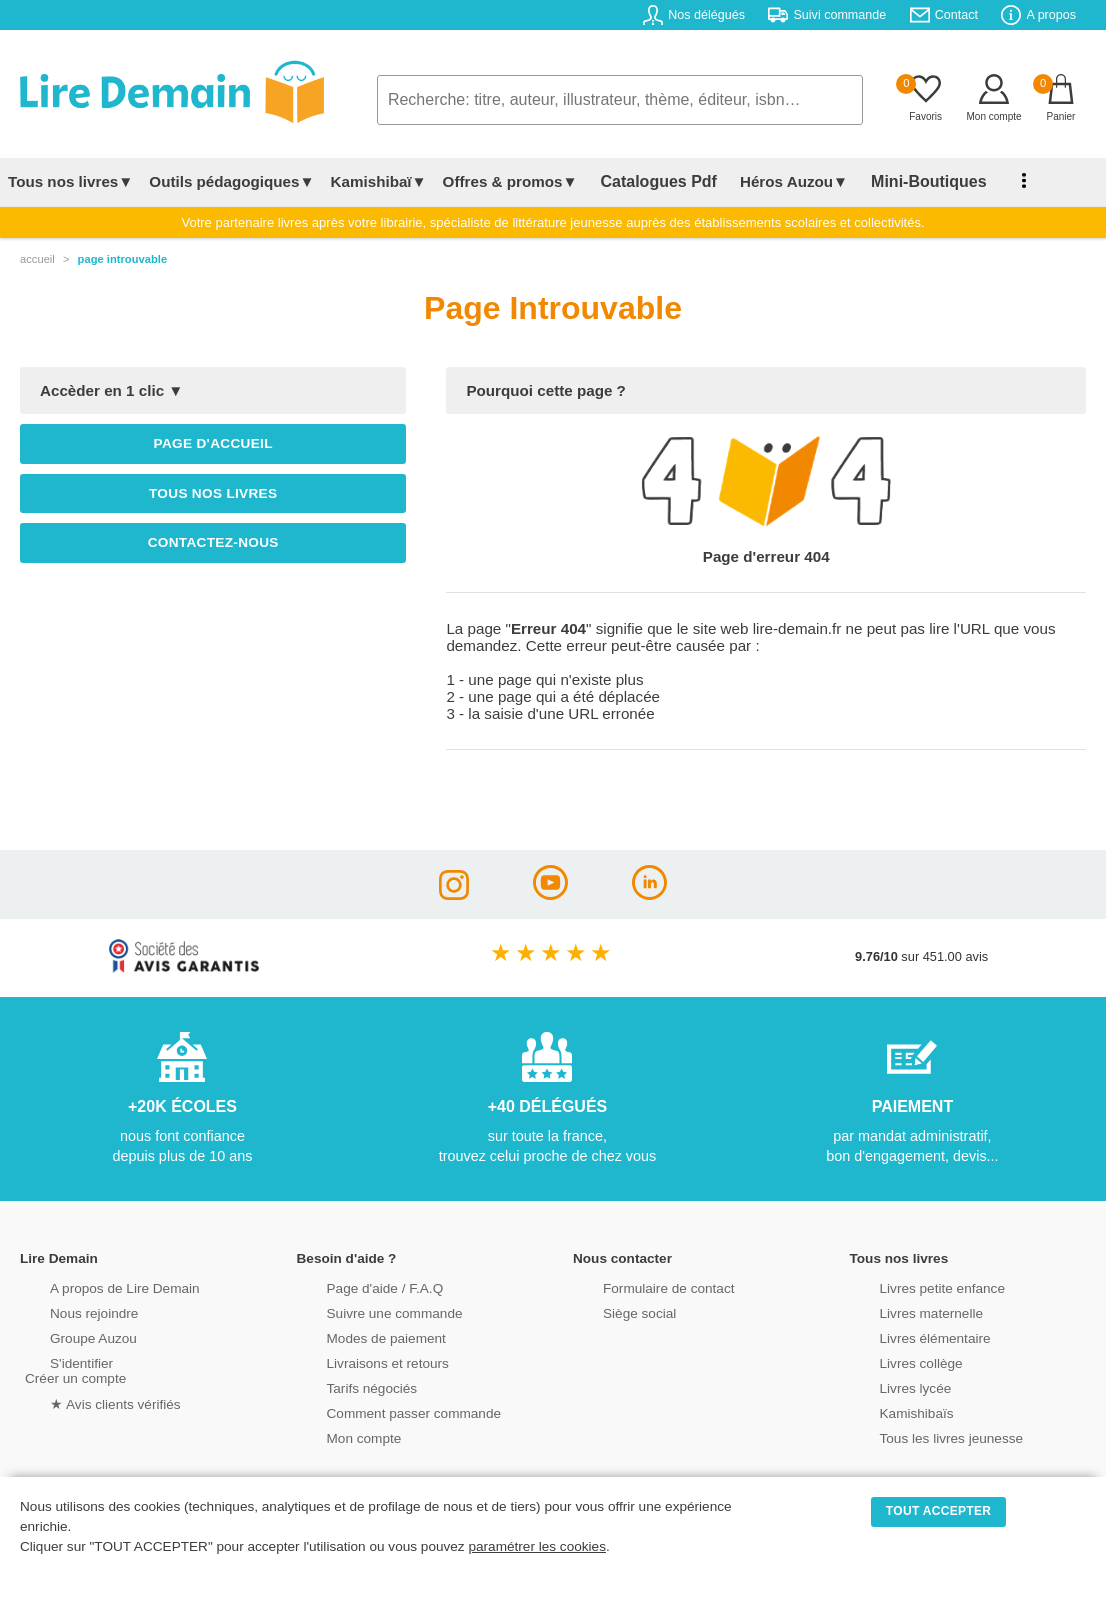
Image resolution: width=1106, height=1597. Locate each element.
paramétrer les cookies (537, 1546)
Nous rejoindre (66, 1311)
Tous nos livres (213, 493)
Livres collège (894, 1361)
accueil (37, 259)
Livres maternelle (903, 1311)
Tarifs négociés (344, 1386)
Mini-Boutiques (899, 181)
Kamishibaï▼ (379, 181)
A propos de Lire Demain (95, 1286)
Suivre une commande (366, 1311)
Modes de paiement (358, 1336)
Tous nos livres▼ (70, 181)
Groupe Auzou (66, 1336)
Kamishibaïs (890, 1411)
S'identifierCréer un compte (72, 1369)
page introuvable (123, 259)
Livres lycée (889, 1386)
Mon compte (337, 1436)
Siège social (612, 1311)
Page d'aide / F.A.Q (357, 1286)
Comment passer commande (384, 1411)
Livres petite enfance (914, 1286)
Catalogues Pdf (648, 181)
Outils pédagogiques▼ (231, 181)
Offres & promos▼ (510, 181)
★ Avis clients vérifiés (86, 1401)
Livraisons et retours (359, 1361)
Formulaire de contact (640, 1286)
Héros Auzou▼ (774, 181)
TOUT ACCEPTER (939, 1511)
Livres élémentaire (907, 1336)
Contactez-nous (213, 542)
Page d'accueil (213, 443)
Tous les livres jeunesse (922, 1436)
